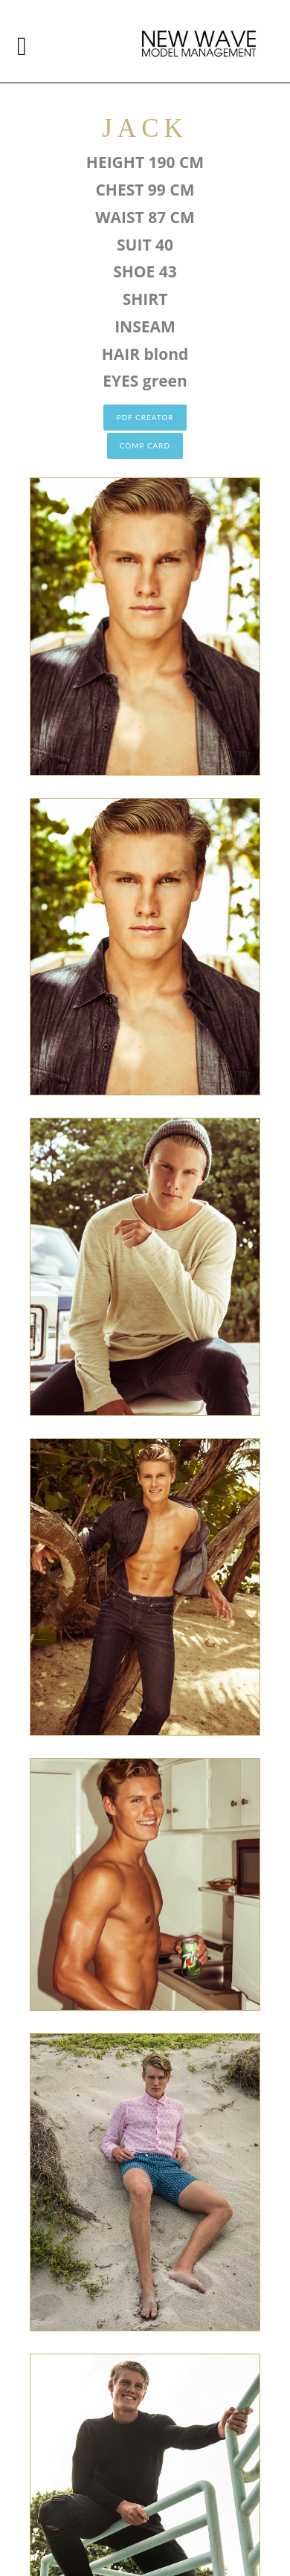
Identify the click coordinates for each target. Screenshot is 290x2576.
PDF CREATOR (144, 417)
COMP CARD (145, 445)
